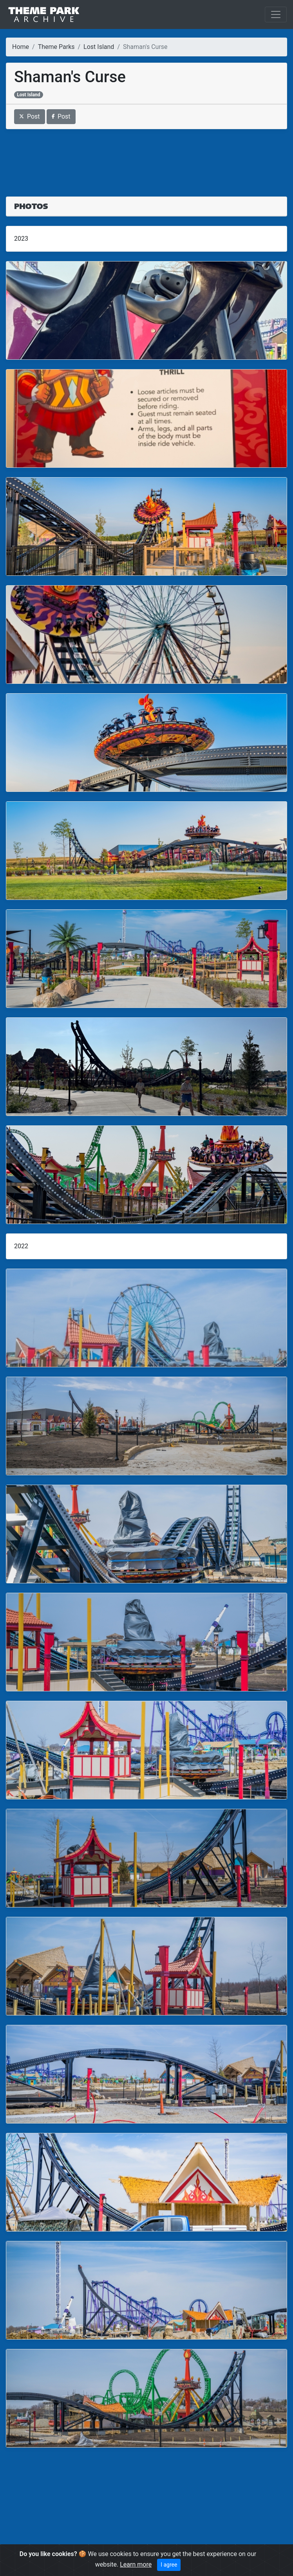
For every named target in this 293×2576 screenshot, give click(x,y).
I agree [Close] (169, 2565)
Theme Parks (56, 46)
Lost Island (98, 46)
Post (29, 116)
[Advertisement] (146, 158)
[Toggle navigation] (276, 14)
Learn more (136, 2564)
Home (20, 46)
